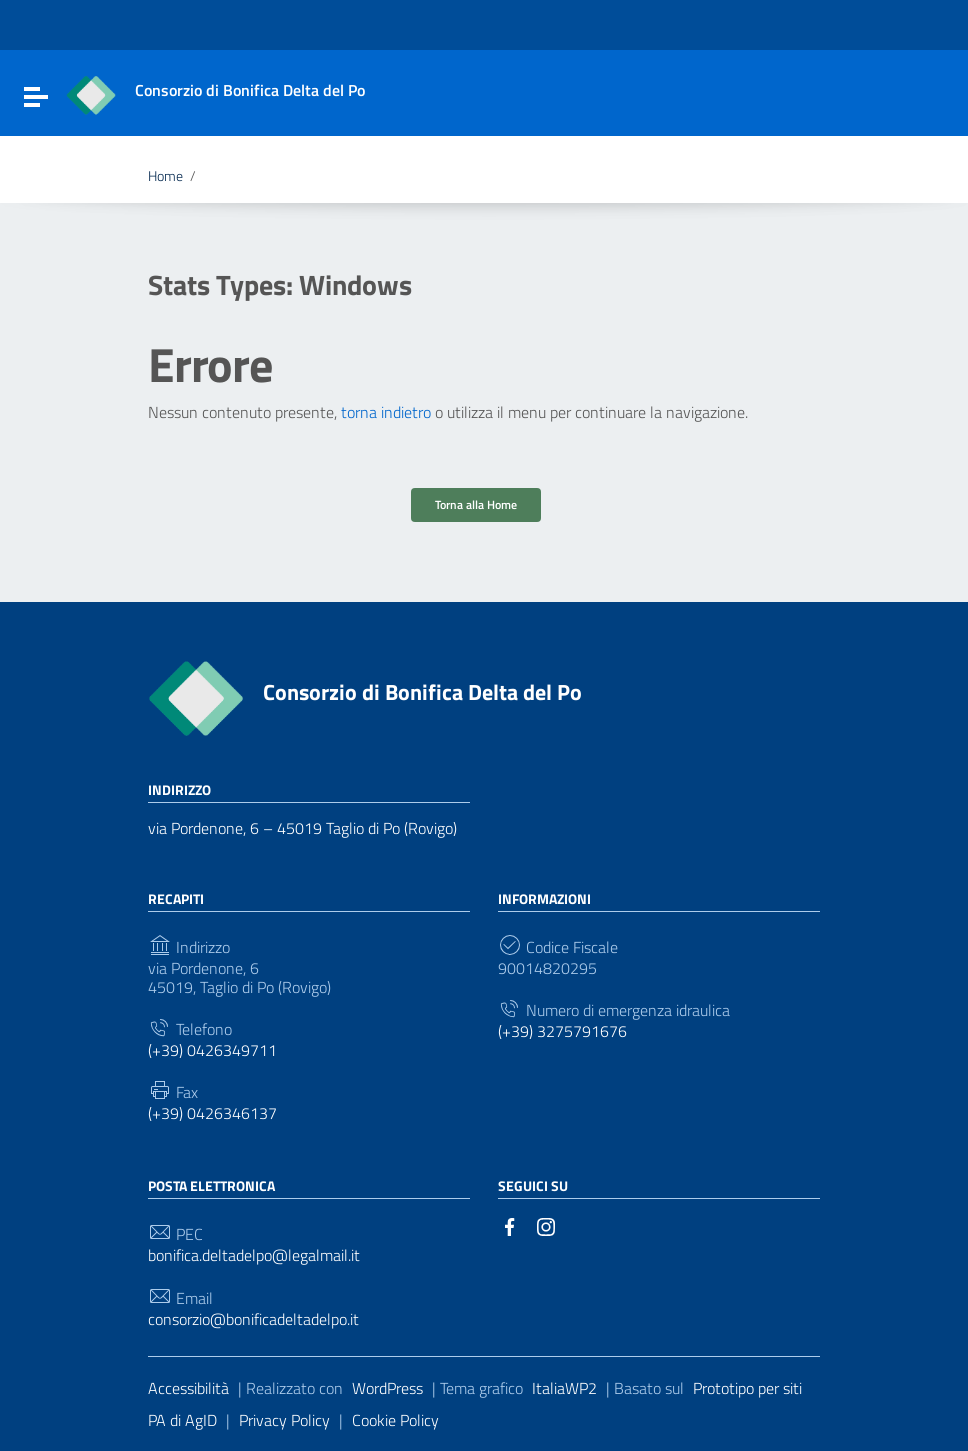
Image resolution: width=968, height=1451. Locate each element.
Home (165, 176)
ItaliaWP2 (564, 1388)
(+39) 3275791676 (562, 1031)
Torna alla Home (476, 504)
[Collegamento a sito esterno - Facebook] (510, 1225)
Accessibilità (188, 1388)
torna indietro (386, 412)
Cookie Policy (395, 1420)
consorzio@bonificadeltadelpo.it (253, 1319)
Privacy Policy (284, 1420)
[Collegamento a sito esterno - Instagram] (546, 1225)
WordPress (387, 1388)
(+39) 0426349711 (212, 1050)
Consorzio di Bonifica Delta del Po (422, 692)
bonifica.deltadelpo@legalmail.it (254, 1255)
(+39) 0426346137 (212, 1113)
